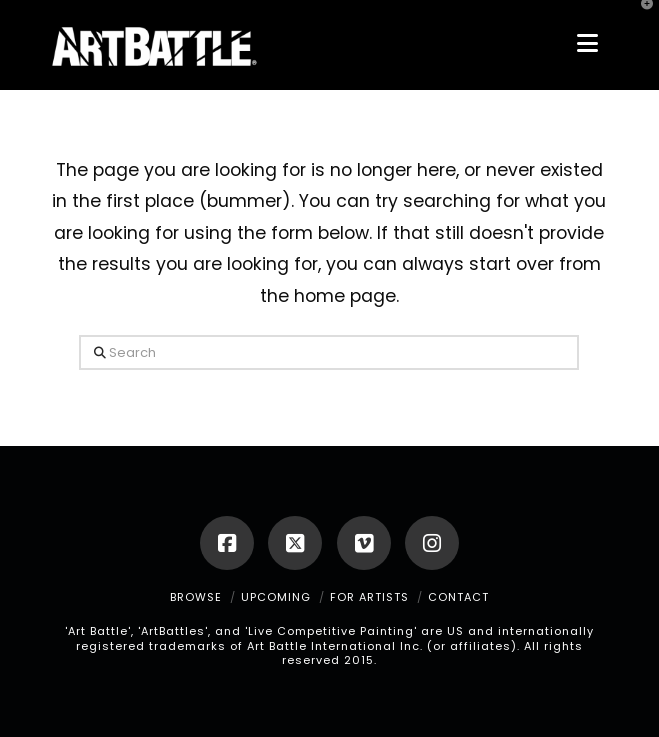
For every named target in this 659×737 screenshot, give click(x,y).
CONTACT (458, 597)
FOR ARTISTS (369, 597)
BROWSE (196, 597)
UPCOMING (276, 597)
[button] (587, 43)
